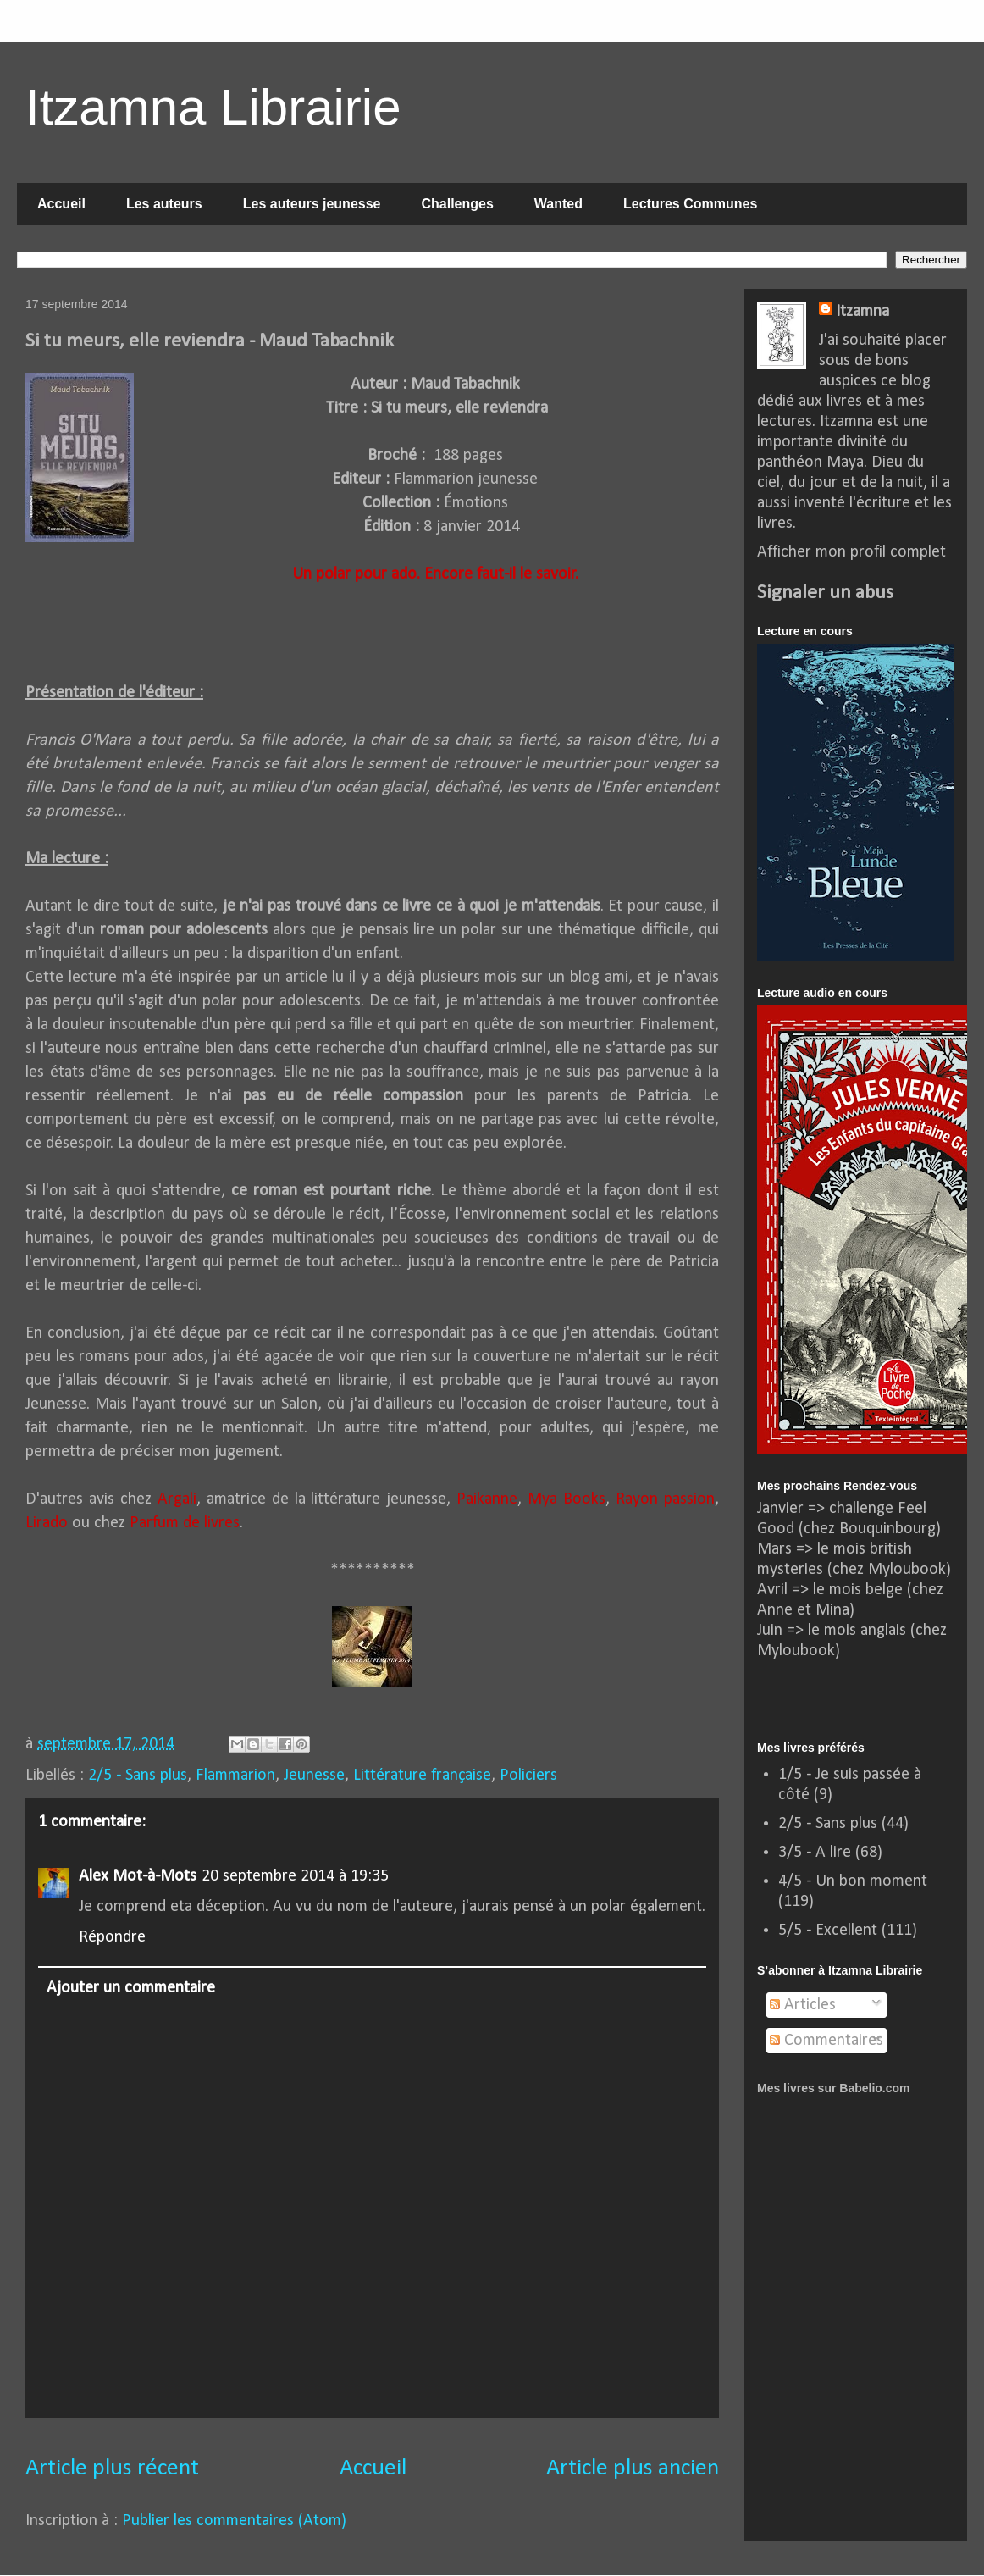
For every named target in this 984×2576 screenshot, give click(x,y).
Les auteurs (164, 204)
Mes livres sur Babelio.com (833, 2088)
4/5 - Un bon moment (852, 1881)
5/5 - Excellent (827, 1930)
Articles (803, 2005)
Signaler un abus (825, 593)
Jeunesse (314, 1775)
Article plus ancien (632, 2468)
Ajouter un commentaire (131, 1988)
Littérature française (422, 1775)
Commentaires (826, 2040)
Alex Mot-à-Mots (137, 1876)
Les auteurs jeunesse (312, 204)
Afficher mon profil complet (851, 552)
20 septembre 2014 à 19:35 (295, 1876)
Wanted (558, 204)
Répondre (112, 1937)
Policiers (528, 1775)
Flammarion (235, 1775)
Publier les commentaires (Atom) (234, 2520)
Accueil (61, 204)
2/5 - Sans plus (137, 1775)
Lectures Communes (690, 204)
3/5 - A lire (814, 1852)
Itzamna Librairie (213, 107)
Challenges (457, 204)
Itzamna (862, 311)
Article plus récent (112, 2468)
